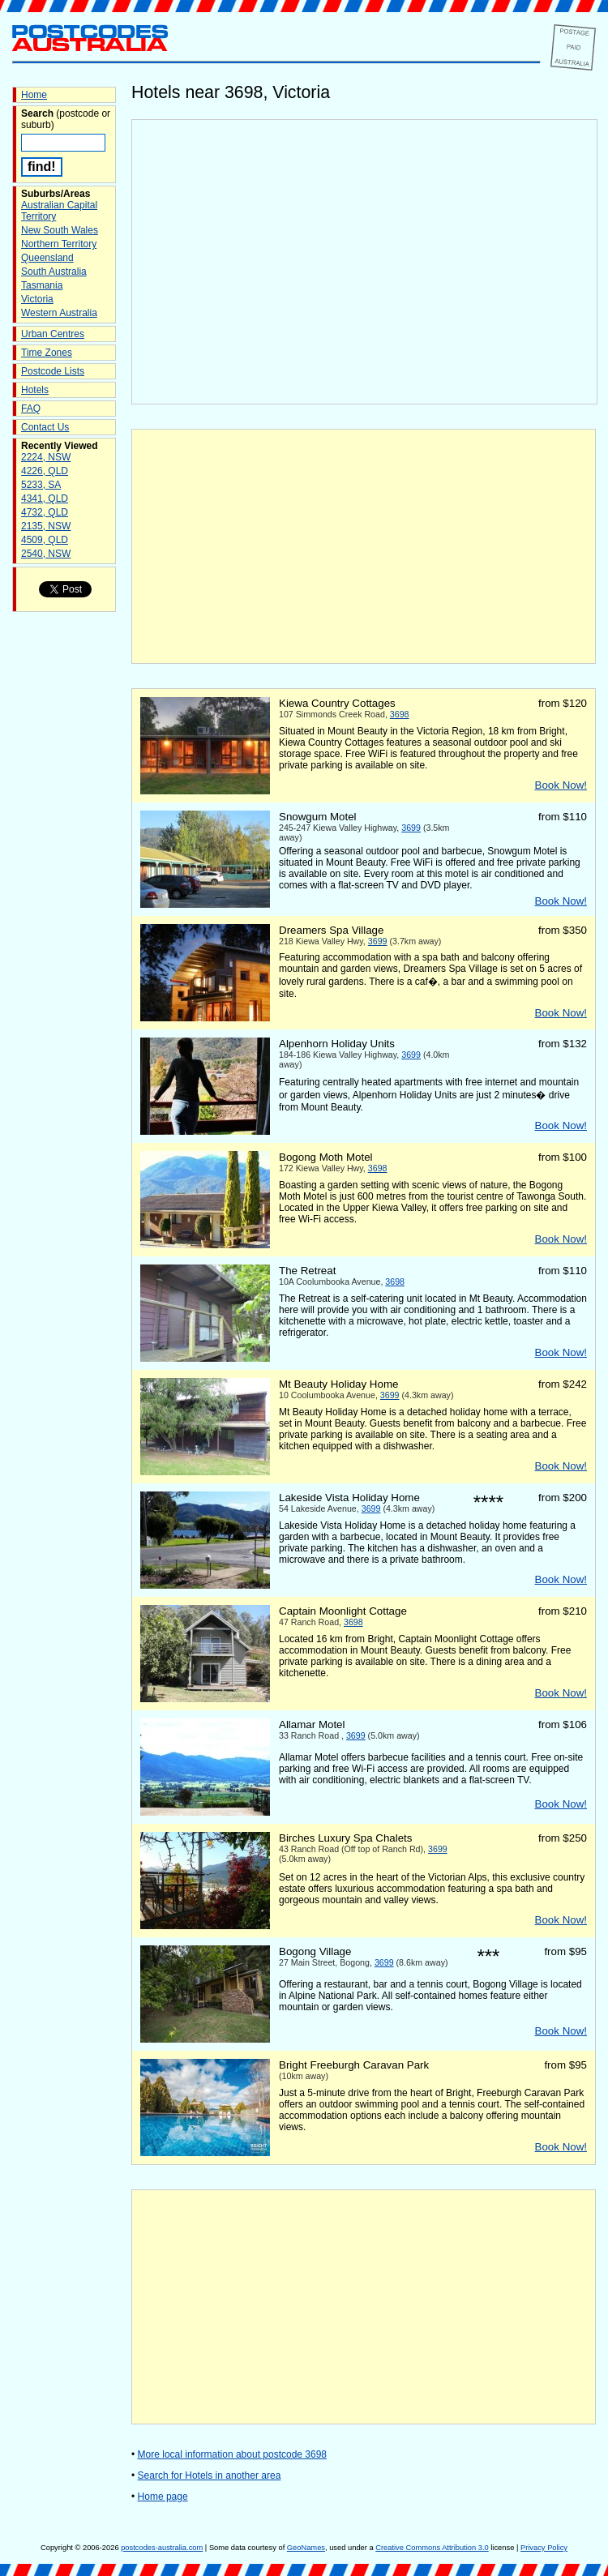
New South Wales (59, 230)
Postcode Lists (52, 371)
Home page (163, 2496)
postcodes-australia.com (162, 2548)
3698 (399, 714)
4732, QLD (44, 512)
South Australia (54, 271)
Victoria (37, 299)
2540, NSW (46, 553)
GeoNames (306, 2548)
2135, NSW (46, 526)
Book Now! (561, 785)
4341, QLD (44, 498)
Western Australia (59, 313)
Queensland (47, 257)
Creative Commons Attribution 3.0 (431, 2548)
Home (34, 95)
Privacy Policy (543, 2548)
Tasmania (41, 285)
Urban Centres (52, 334)
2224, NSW (46, 457)
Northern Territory (58, 244)
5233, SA (41, 484)
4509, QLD (44, 540)
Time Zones (46, 352)
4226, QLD (44, 471)
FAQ (31, 408)
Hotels (35, 390)
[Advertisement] (363, 546)
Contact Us (45, 427)
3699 (411, 827)
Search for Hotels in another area (209, 2475)
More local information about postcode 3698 (232, 2454)
